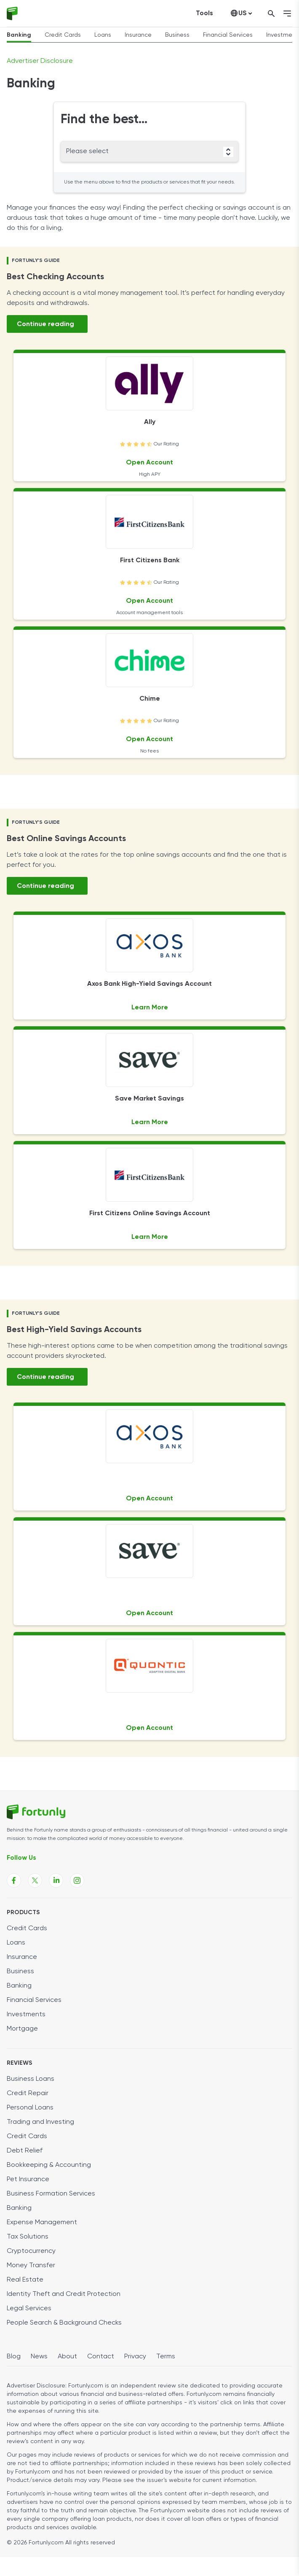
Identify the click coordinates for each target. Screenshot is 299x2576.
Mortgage (22, 2029)
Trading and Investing (40, 2122)
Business (177, 35)
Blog (14, 2356)
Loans (102, 35)
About (67, 2356)
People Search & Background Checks (64, 2323)
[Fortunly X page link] (35, 1880)
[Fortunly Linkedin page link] (56, 1880)
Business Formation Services (51, 2193)
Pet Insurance (28, 2179)
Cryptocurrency (31, 2251)
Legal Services (29, 2308)
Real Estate (25, 2280)
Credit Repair (27, 2093)
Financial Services (228, 35)
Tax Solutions (27, 2236)
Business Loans (30, 2079)
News (39, 2356)
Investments (26, 2014)
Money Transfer (31, 2265)
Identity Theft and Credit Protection (63, 2294)
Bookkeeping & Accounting (49, 2165)
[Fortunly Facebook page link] (14, 1880)
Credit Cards (63, 35)
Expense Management (42, 2222)
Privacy (135, 2356)
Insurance (138, 35)
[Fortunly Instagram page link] (77, 1880)
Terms (165, 2356)
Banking (19, 35)
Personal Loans (30, 2107)
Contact (100, 2356)
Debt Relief (25, 2150)
